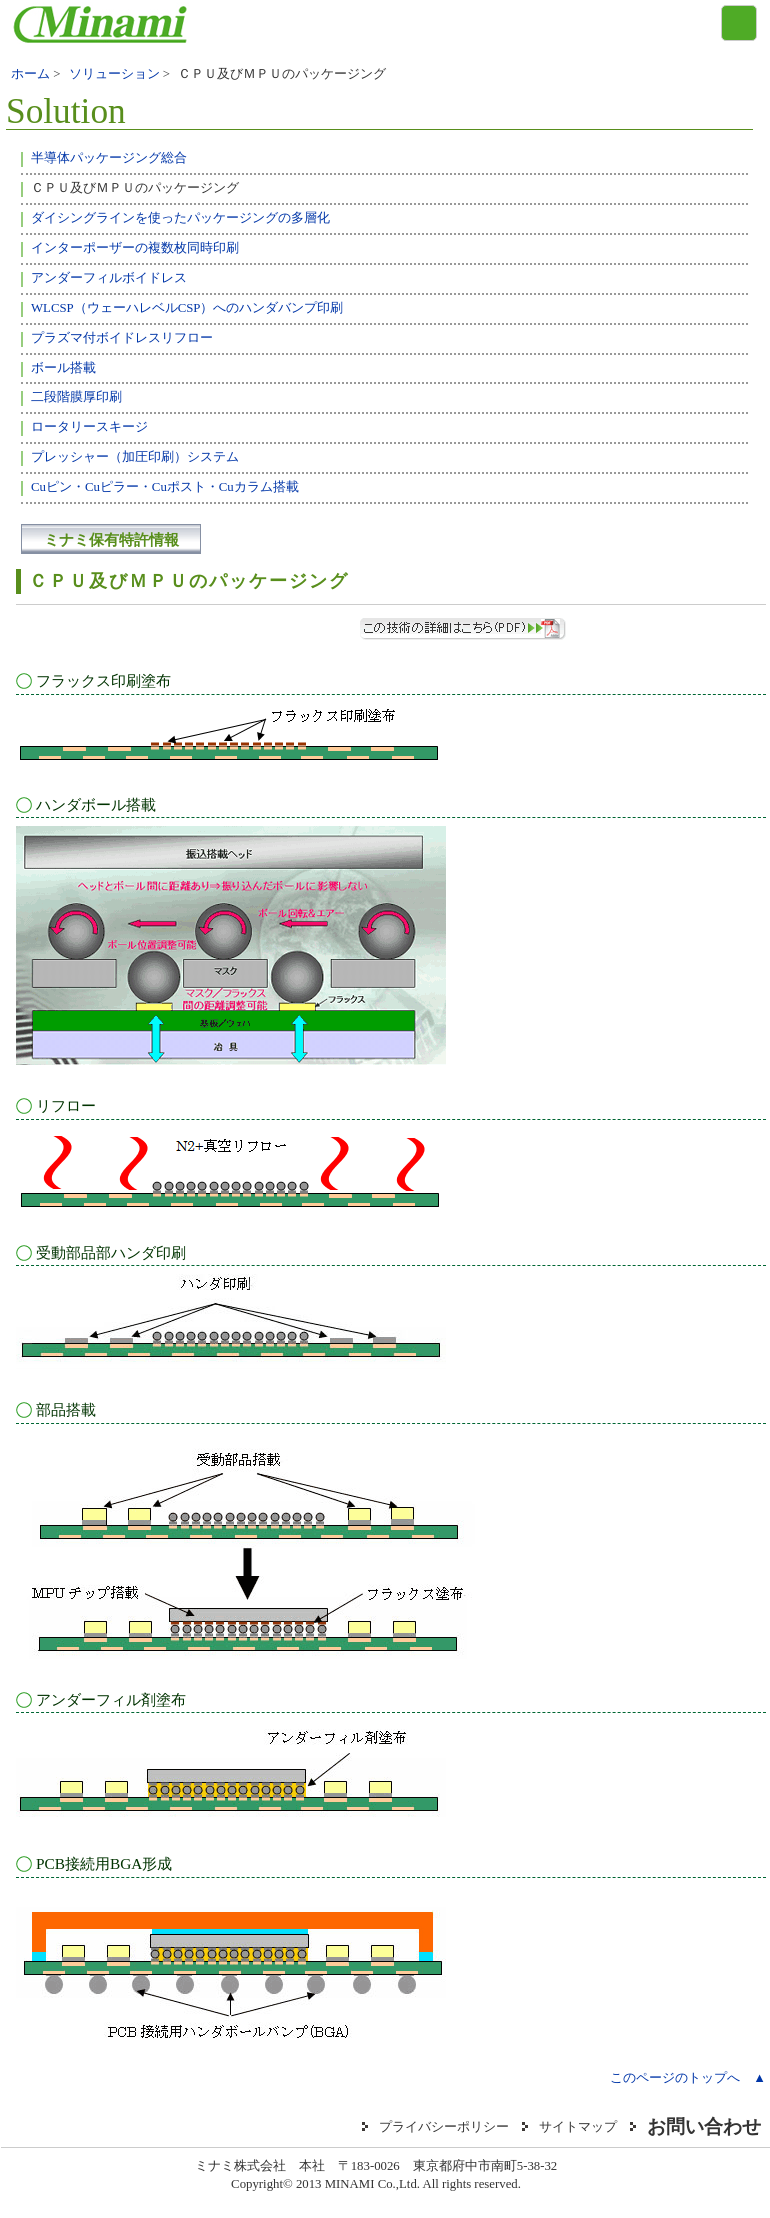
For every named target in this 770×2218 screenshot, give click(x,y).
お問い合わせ (704, 2126)
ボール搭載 (63, 368)
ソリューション (114, 74)
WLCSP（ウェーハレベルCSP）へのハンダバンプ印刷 (187, 308)
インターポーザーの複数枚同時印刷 (135, 248)
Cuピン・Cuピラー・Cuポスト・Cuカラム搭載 (165, 487)
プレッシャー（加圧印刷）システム (135, 457)
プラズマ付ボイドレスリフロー (122, 338)
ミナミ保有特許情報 (111, 539)
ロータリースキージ (89, 427)
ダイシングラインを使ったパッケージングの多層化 (180, 218)
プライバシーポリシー (444, 2127)
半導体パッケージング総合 (109, 158)
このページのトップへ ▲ (688, 2078)
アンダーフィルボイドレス (109, 278)
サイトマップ (578, 2127)
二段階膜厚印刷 (76, 397)
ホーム (30, 74)
